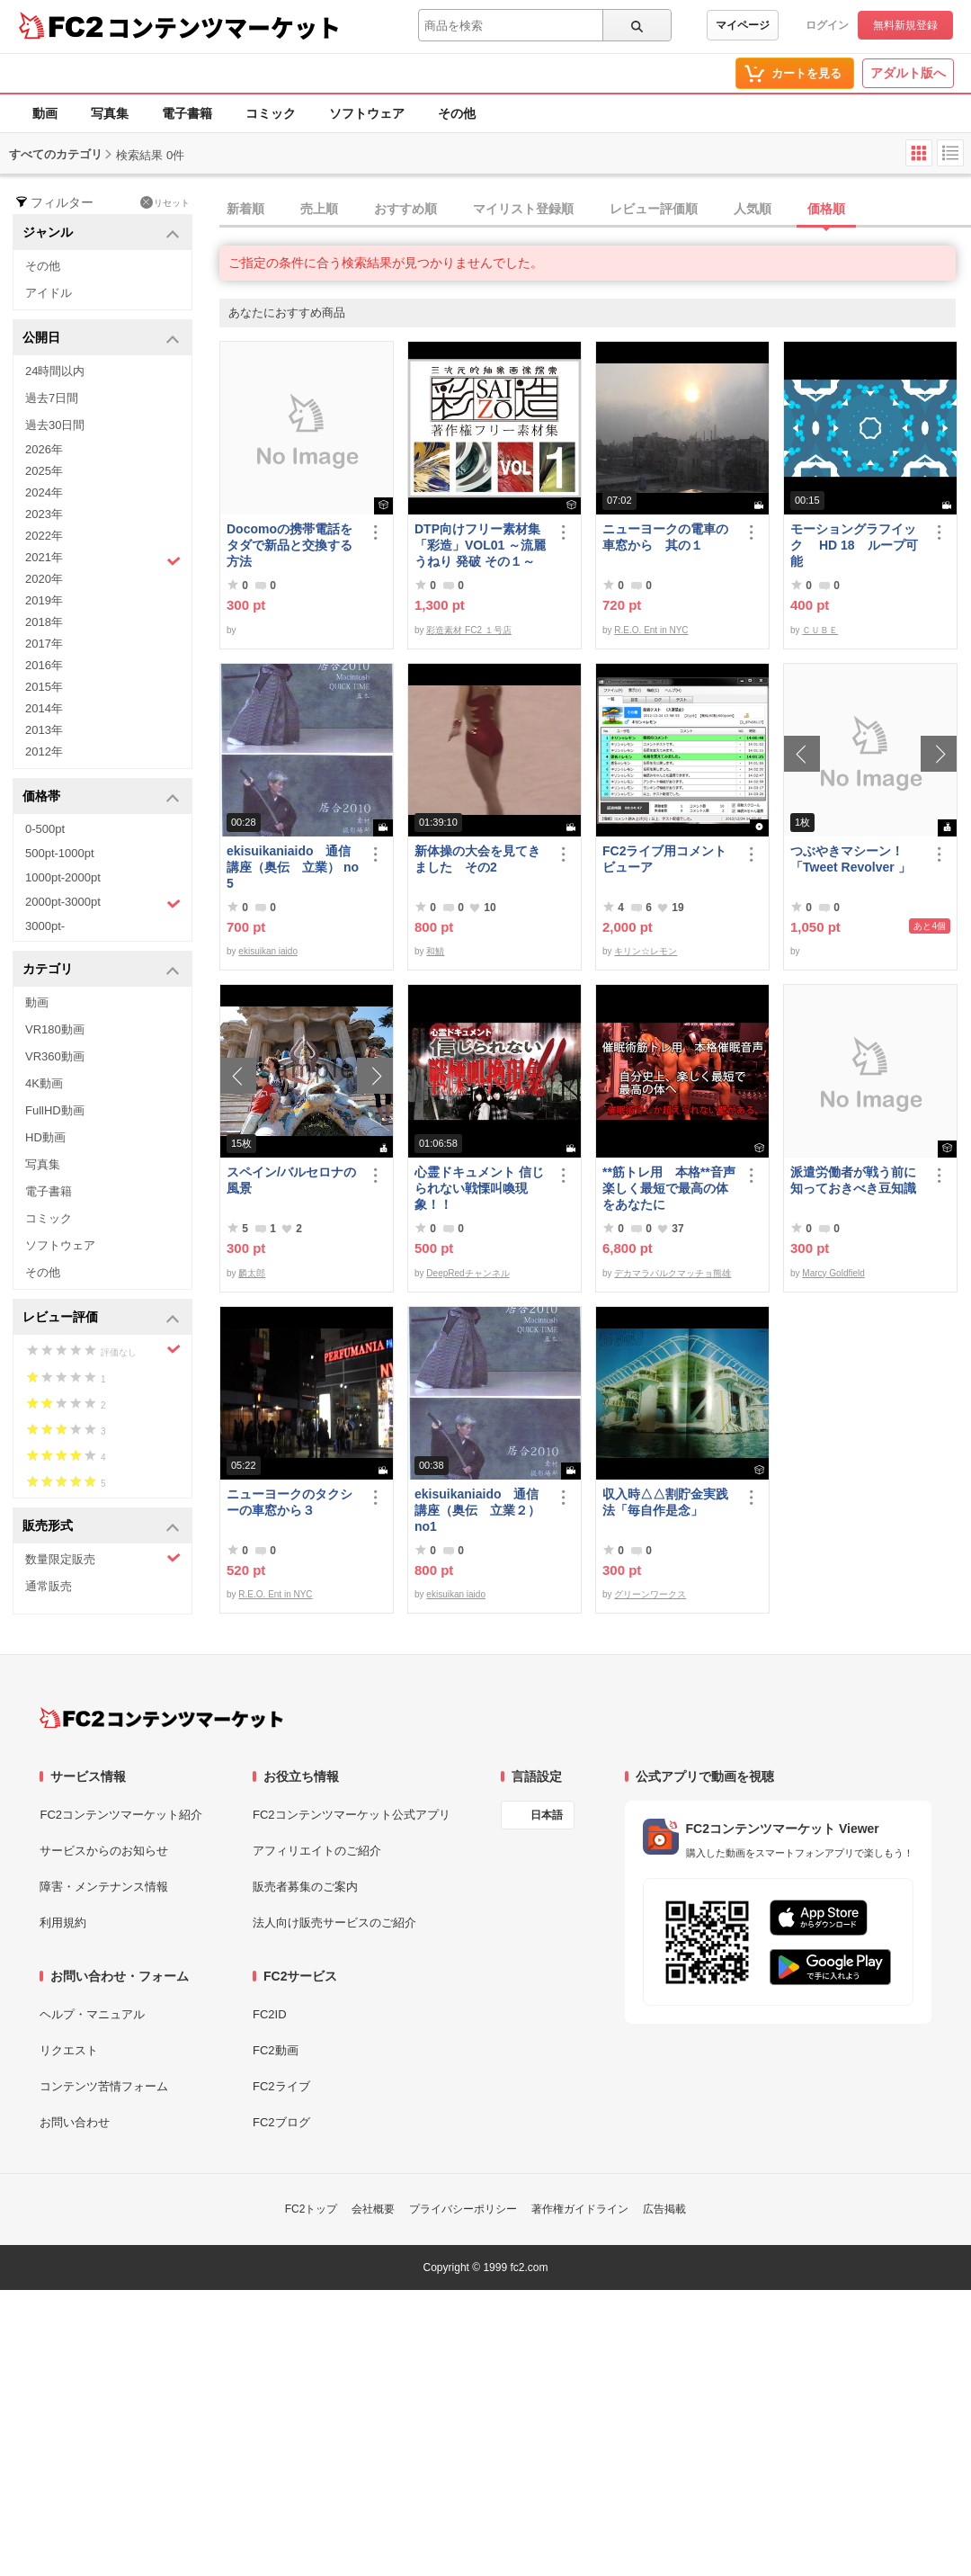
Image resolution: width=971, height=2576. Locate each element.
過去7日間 (51, 398)
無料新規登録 (905, 25)
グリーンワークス (650, 1594)
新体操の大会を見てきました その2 (477, 859)
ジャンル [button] (101, 233)
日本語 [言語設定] (546, 1815)
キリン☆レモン (645, 951)
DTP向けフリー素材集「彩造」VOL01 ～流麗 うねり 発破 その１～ (480, 545)
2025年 (44, 471)
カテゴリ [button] (101, 970)
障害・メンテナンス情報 (104, 1886)
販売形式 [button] (101, 1526)
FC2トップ (311, 2209)
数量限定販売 (103, 1558)
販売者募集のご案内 (305, 1886)
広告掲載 (664, 2209)
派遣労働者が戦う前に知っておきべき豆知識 (853, 1180)
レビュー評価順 (654, 208)
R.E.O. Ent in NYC (651, 630)
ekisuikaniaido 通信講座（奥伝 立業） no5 (293, 867)
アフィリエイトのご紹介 (317, 1850)
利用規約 (63, 1922)
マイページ (743, 25)
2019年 (44, 600)
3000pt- (45, 926)
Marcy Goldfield (833, 1273)
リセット (165, 202)
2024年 (44, 492)
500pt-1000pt (59, 853)
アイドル (48, 293)
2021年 (103, 559)
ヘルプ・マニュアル (92, 2014)
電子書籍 (187, 113)
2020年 (44, 579)
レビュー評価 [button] (101, 1318)
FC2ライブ (281, 2086)
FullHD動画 (55, 1110)
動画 (45, 113)
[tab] (595, 210)
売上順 (319, 208)
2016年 (44, 665)
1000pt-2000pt (63, 877)
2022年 (44, 535)
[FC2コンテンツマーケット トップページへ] (161, 1718)
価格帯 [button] (101, 797)
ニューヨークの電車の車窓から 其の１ (665, 537)
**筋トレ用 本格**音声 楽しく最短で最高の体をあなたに (668, 1188)
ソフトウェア (367, 113)
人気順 (752, 208)
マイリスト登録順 (523, 208)
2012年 (44, 751)
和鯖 (435, 951)
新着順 (245, 208)
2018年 (44, 622)
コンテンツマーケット (224, 27)
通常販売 (48, 1586)
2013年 (44, 730)
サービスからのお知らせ (104, 1850)
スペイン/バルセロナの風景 (291, 1180)
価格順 (826, 208)
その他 (457, 113)
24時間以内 (55, 371)
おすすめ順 (405, 208)
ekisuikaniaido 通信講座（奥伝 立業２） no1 (477, 1510)
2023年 (44, 514)
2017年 (44, 643)
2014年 (44, 708)
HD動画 (45, 1137)
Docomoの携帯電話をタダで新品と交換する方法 (289, 545)
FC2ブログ (281, 2122)
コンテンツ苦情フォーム (104, 2086)
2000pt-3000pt (103, 903)
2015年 (44, 686)
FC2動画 (275, 2050)
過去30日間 (55, 425)
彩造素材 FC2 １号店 (468, 630)
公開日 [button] (101, 338)
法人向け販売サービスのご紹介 (334, 1922)
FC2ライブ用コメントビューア (664, 859)
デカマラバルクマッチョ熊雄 (672, 1273)
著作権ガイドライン (579, 2209)
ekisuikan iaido (268, 951)
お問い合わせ (75, 2122)
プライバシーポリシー (463, 2209)
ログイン (827, 25)
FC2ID (270, 2014)
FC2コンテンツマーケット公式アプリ (351, 1814)
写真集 (110, 113)
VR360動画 (55, 1056)
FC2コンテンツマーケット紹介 (121, 1814)
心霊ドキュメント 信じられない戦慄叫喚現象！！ (479, 1188)
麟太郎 (251, 1273)
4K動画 (44, 1083)
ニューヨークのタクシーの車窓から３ (289, 1502)
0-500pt (45, 829)
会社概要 (373, 2209)
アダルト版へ (908, 73)
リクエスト (69, 2050)
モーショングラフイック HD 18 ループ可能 (854, 545)
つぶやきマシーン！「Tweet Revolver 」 (850, 859)
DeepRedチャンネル (467, 1273)
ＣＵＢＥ (820, 630)
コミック (270, 113)
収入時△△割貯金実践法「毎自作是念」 (665, 1502)
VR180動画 (55, 1029)
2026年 (44, 449)
